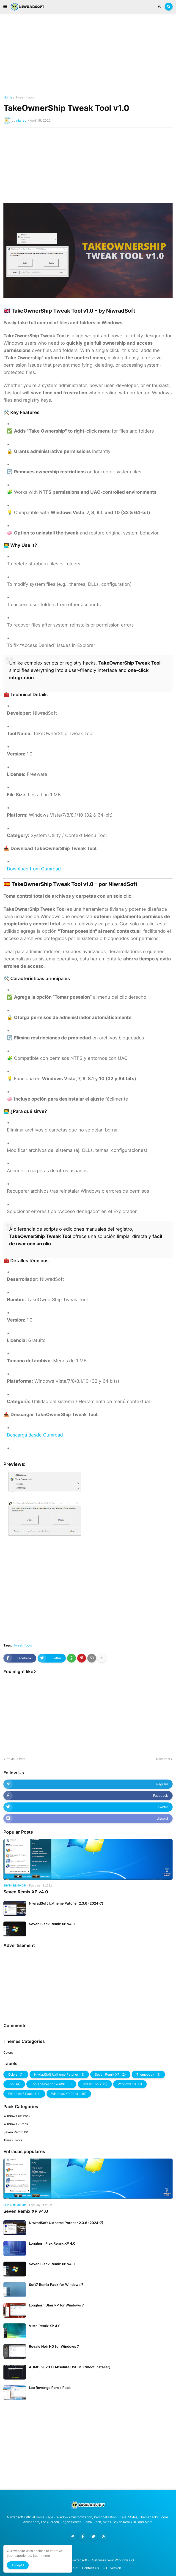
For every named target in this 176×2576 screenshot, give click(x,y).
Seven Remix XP (110, 2074)
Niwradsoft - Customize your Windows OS (102, 2560)
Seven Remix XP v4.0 (25, 1892)
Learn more (41, 2555)
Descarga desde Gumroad (35, 1435)
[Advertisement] (88, 54)
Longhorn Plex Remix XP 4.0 (52, 2243)
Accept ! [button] (17, 2565)
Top (14, 2084)
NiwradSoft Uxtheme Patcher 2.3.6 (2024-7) (66, 1903)
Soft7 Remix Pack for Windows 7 (56, 2284)
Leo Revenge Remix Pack (50, 2387)
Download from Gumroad (34, 869)
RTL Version (112, 2568)
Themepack (148, 2074)
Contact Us (90, 2568)
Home (7, 97)
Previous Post (15, 1759)
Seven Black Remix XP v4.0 (52, 1924)
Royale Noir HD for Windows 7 (54, 2346)
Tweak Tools (24, 97)
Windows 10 (130, 2084)
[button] (5, 7)
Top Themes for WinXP (51, 2084)
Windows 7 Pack (24, 2094)
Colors (8, 2052)
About (73, 2568)
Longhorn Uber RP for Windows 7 (56, 2305)
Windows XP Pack (68, 2094)
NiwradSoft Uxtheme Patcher (59, 2074)
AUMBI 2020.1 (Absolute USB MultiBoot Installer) (69, 2367)
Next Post (163, 1759)
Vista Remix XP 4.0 (44, 2326)
